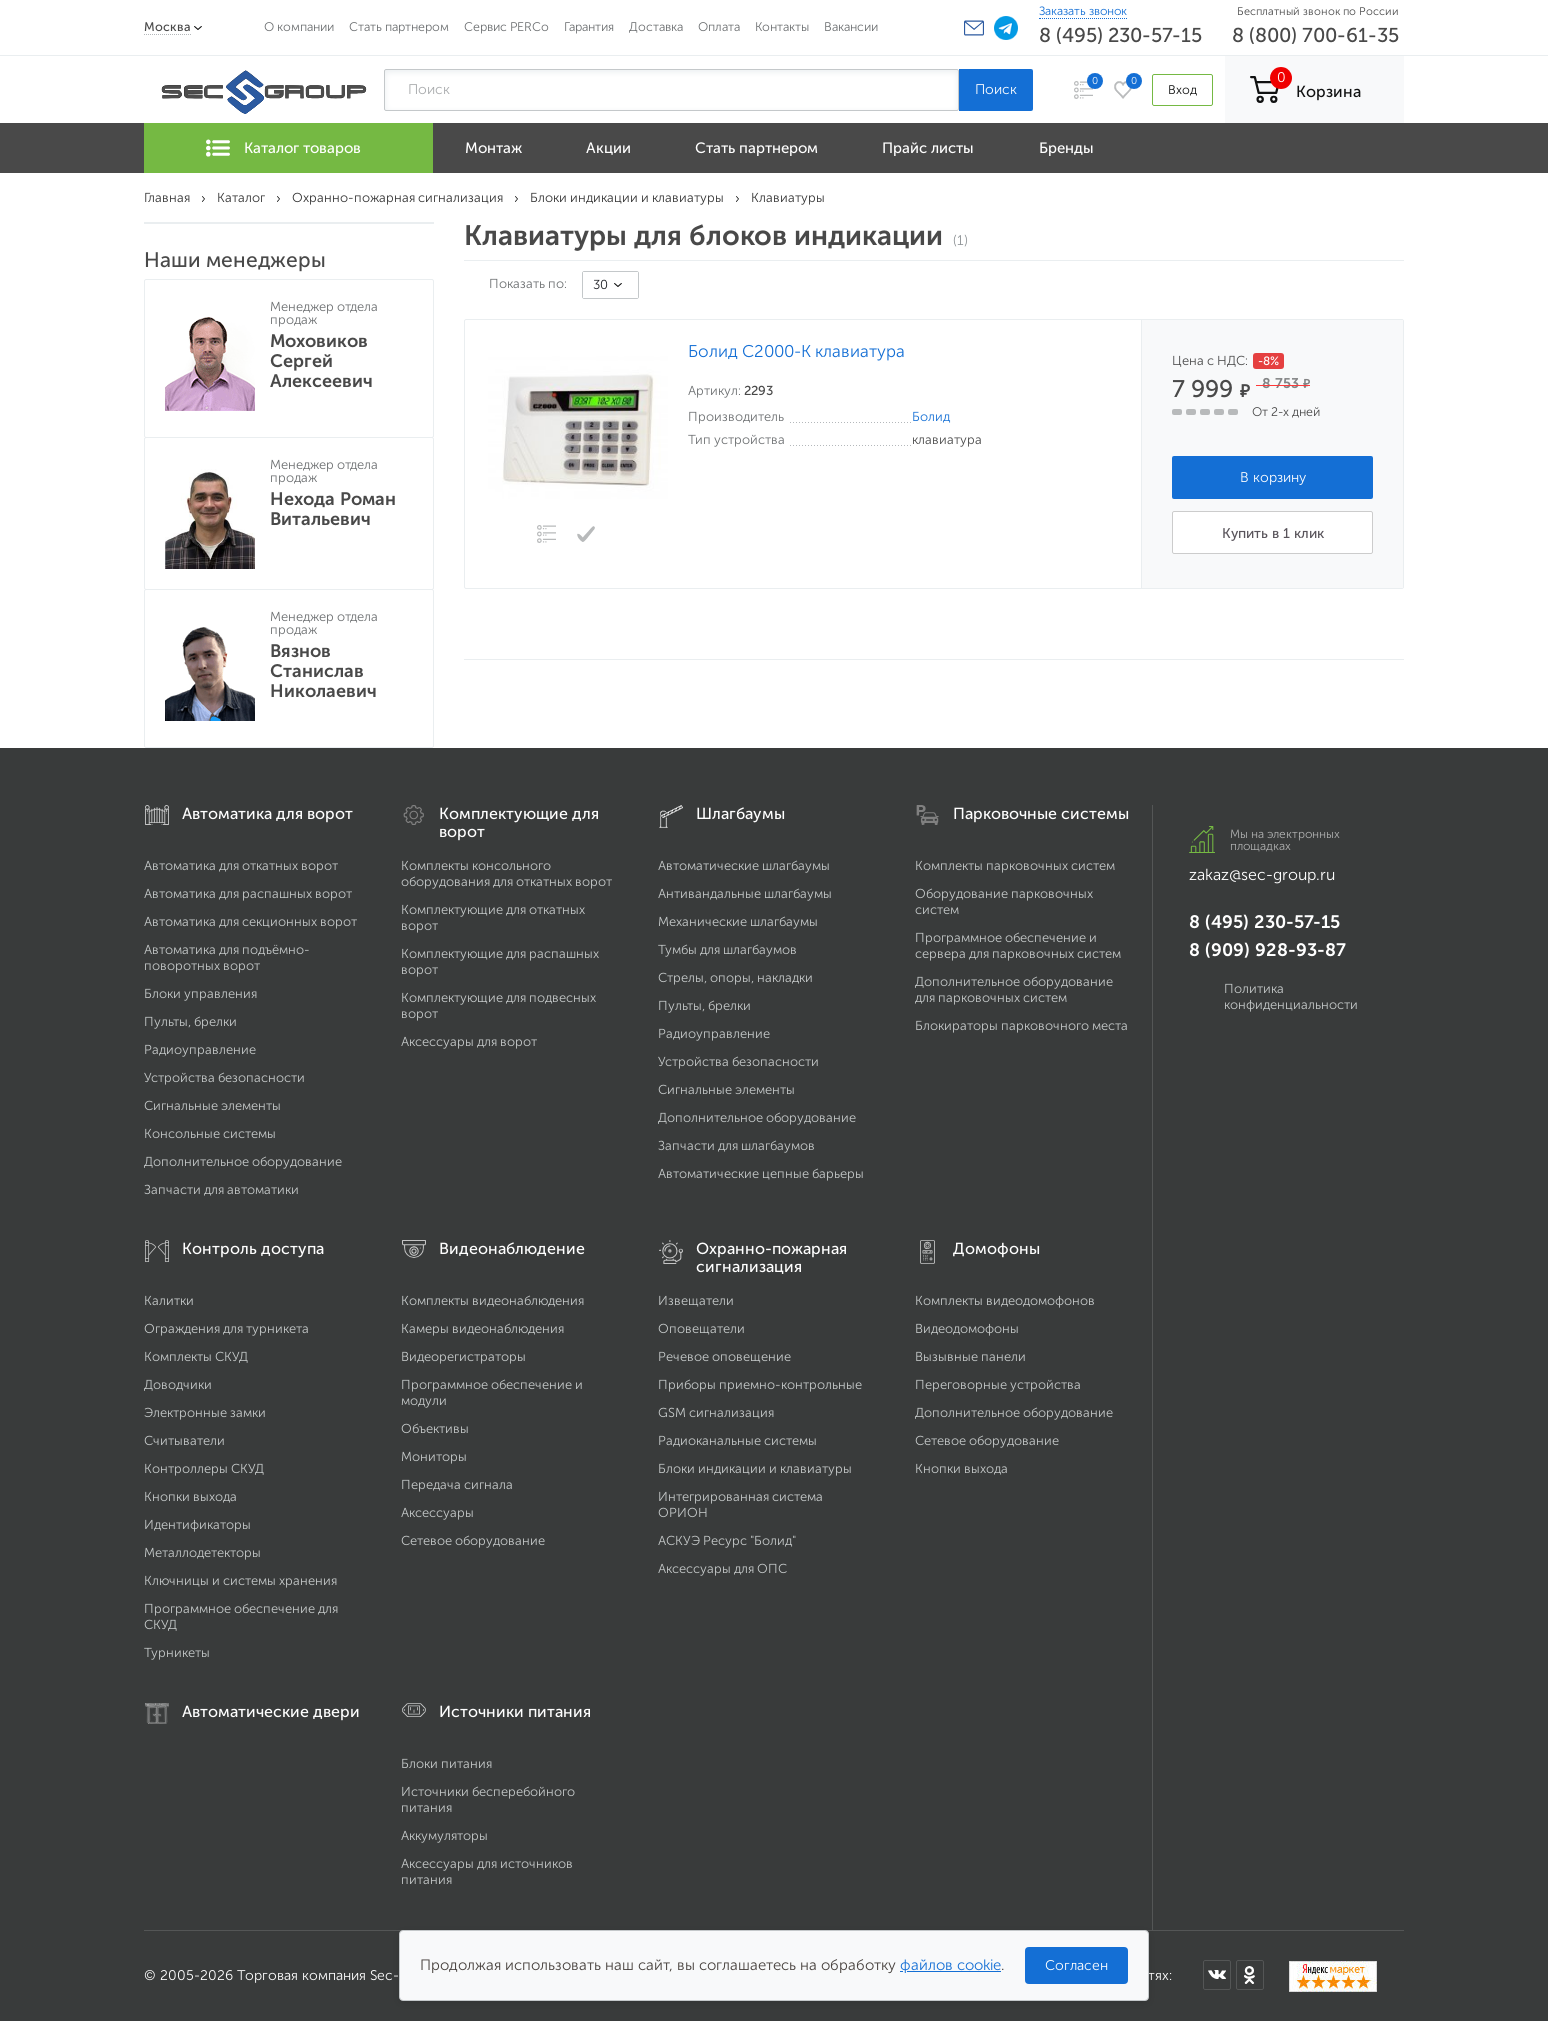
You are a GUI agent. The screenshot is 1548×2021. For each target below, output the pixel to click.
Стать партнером (399, 26)
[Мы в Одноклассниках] (1250, 1975)
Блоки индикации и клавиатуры (755, 1468)
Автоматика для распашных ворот (248, 893)
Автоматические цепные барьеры (761, 1173)
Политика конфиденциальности (1291, 996)
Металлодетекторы (202, 1552)
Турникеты (177, 1652)
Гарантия (589, 26)
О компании (299, 26)
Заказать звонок (1083, 11)
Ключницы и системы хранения (240, 1580)
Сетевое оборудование (473, 1540)
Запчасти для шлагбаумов (736, 1145)
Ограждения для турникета (226, 1328)
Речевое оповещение (724, 1356)
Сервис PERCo (506, 26)
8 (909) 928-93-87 (1267, 950)
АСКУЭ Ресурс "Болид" (727, 1540)
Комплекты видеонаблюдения (492, 1300)
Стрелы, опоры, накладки (735, 977)
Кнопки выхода (190, 1496)
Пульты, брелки (190, 1021)
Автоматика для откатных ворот (241, 865)
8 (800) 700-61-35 (1315, 35)
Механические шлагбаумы (738, 921)
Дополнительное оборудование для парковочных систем (1014, 989)
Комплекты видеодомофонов (1005, 1300)
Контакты (782, 26)
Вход (1182, 89)
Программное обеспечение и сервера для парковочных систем (1018, 945)
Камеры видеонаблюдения (482, 1328)
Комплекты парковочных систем (1015, 865)
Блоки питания (446, 1763)
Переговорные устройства (998, 1384)
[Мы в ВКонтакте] (1217, 1975)
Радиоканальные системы (737, 1440)
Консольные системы (210, 1133)
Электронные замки (205, 1412)
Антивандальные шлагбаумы (745, 893)
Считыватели (184, 1440)
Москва (167, 26)
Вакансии (851, 26)
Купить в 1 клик (1273, 533)
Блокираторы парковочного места (1021, 1025)
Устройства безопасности (224, 1077)
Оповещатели (701, 1328)
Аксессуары (437, 1512)
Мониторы (434, 1456)
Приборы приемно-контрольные (760, 1384)
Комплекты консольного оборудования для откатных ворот (506, 873)
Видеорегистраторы (463, 1356)
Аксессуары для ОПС (722, 1568)
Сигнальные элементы (212, 1105)
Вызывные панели (970, 1356)
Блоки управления (200, 993)
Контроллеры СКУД (204, 1468)
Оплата (719, 26)
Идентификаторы (197, 1524)
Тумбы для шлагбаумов (727, 949)
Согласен (1076, 1965)
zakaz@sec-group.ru (1262, 874)
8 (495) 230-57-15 (1120, 35)
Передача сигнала (457, 1484)
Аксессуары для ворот (469, 1041)
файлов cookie (950, 1965)
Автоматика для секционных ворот (250, 921)
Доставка (656, 26)
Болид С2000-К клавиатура (796, 351)
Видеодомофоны (967, 1328)
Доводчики (178, 1384)
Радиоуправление (200, 1049)
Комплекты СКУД (196, 1356)
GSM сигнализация (716, 1412)
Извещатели (696, 1300)
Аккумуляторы (444, 1835)
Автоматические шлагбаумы (744, 865)
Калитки (169, 1300)
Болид (931, 416)
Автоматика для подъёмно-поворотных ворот (227, 957)
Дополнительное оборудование (243, 1161)
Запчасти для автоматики (221, 1189)
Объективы (435, 1428)
